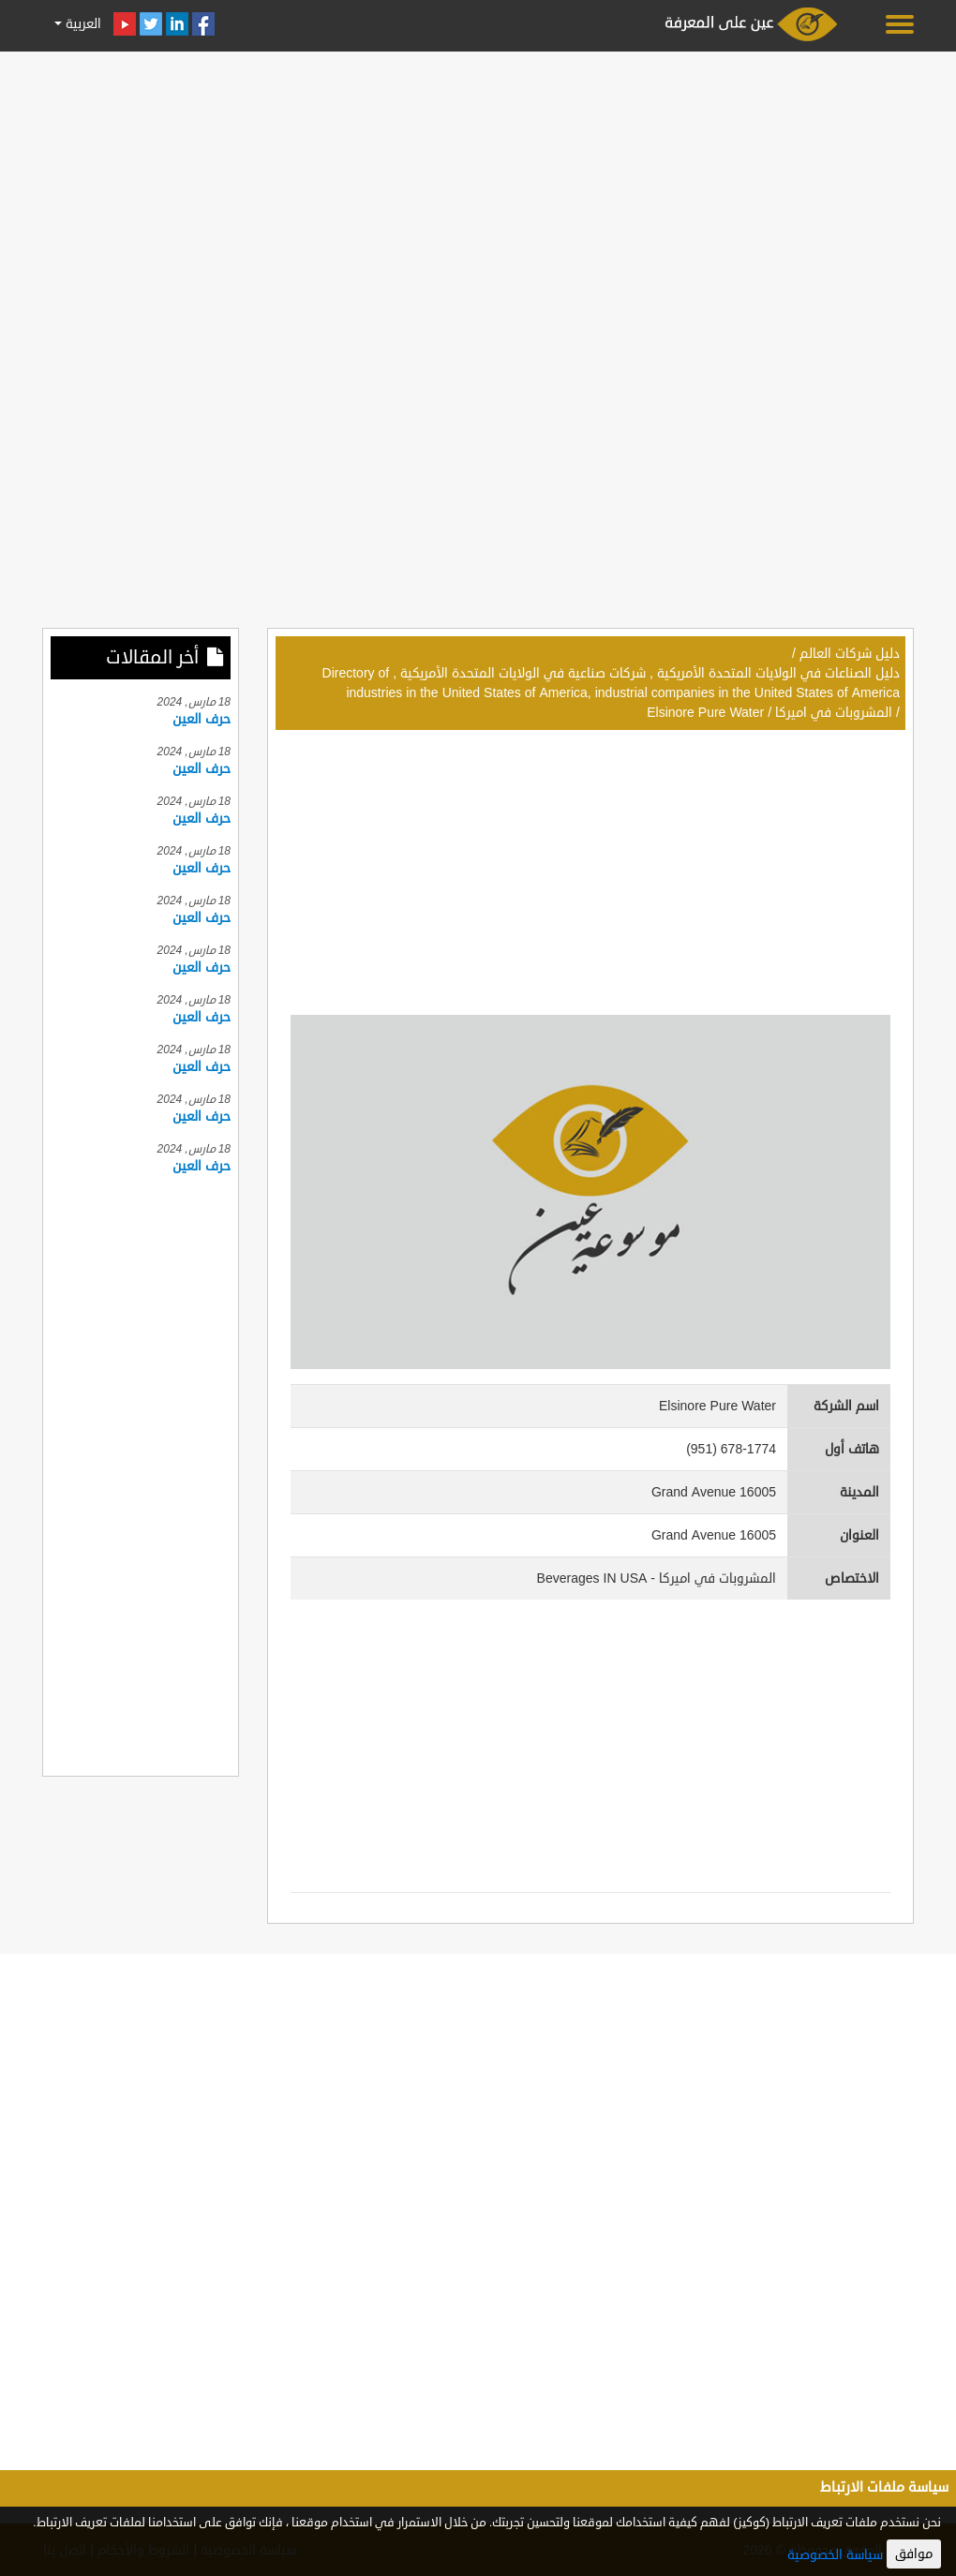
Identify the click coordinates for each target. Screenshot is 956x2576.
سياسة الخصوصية (835, 2555)
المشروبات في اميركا (833, 713)
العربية (81, 24)
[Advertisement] (478, 189)
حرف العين (201, 719)
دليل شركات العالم (849, 654)
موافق (914, 2554)
